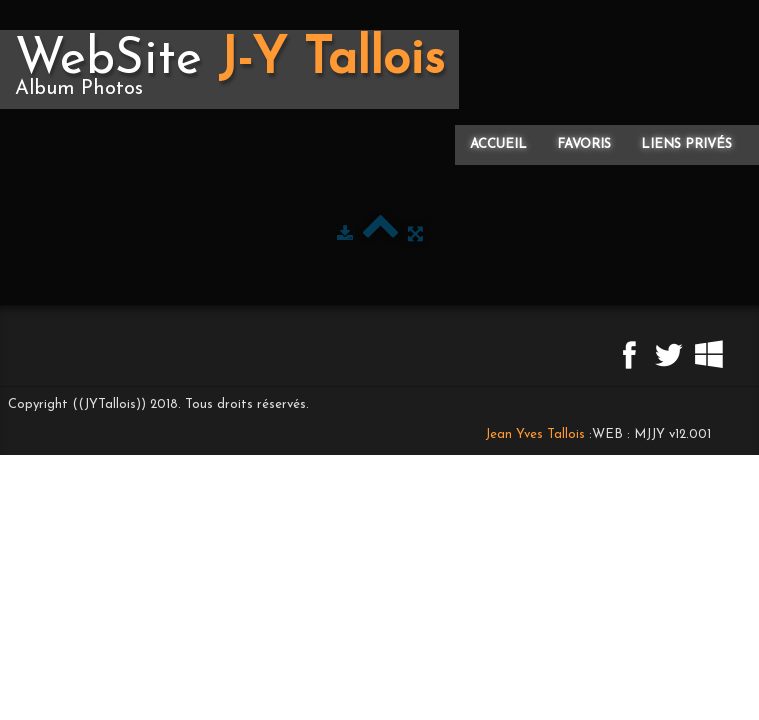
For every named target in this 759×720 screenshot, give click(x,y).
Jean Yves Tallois (535, 434)
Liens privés (686, 144)
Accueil (498, 144)
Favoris (584, 144)
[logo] (229, 69)
